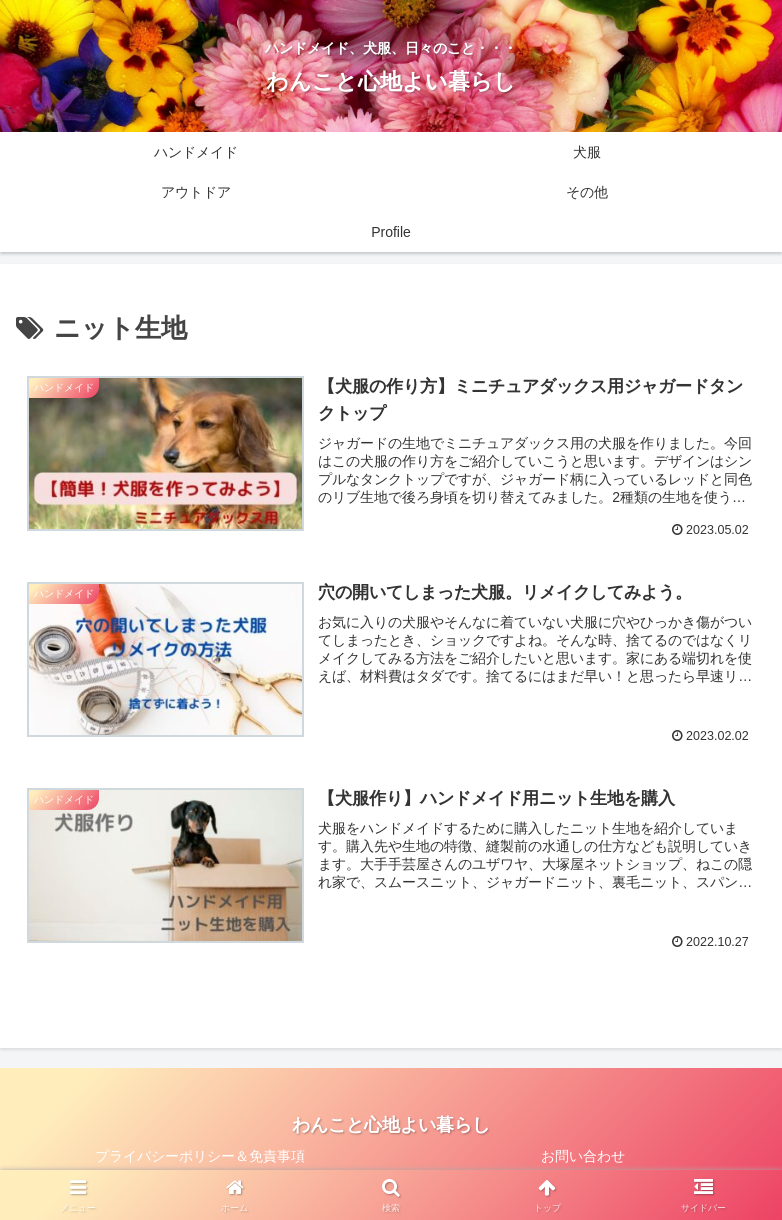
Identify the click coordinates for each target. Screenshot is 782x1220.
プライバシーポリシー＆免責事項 (200, 1156)
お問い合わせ (583, 1156)
